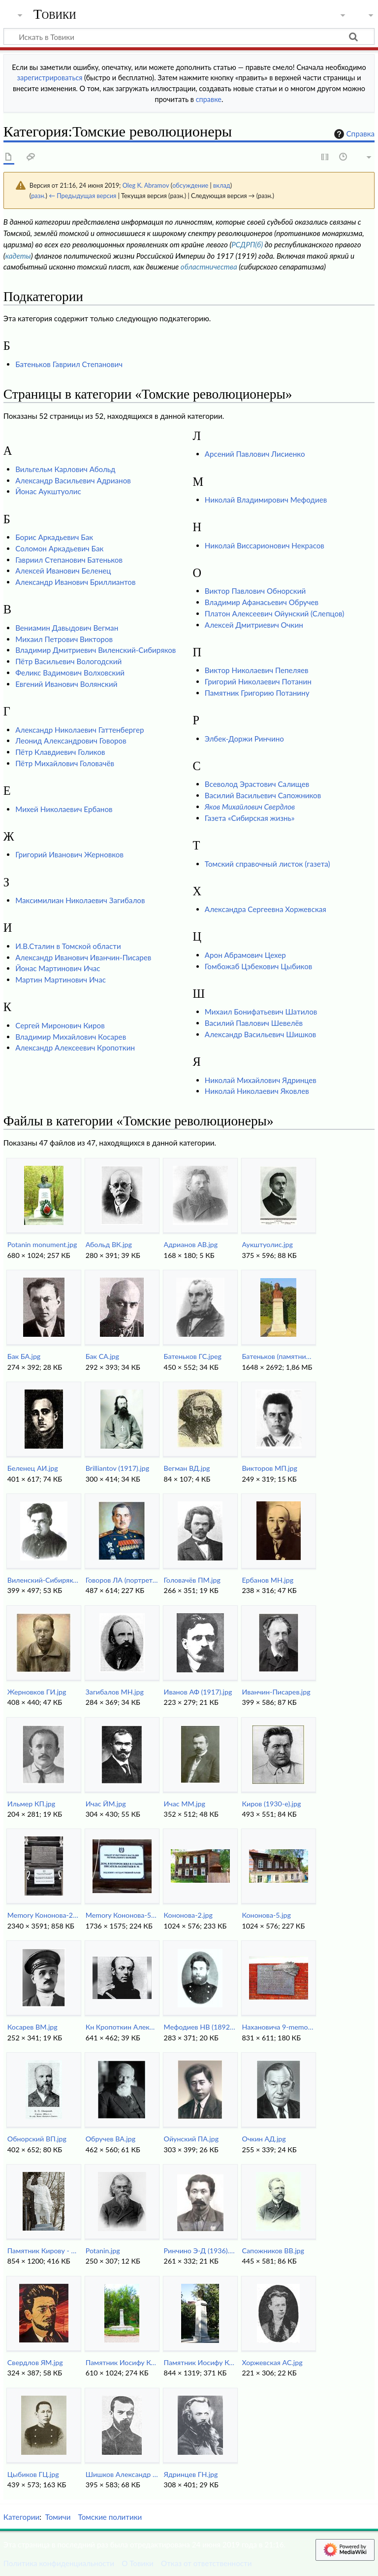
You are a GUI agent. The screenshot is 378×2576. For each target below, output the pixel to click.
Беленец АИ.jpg (32, 1468)
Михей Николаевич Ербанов (63, 809)
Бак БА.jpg (23, 1356)
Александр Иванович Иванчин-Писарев (83, 957)
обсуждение (190, 185)
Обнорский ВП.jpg (36, 2139)
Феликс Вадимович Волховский (70, 672)
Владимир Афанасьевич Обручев (261, 602)
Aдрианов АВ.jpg (191, 1244)
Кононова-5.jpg (266, 1915)
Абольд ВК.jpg (109, 1244)
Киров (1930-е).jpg (271, 1803)
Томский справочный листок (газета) (267, 863)
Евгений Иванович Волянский (66, 683)
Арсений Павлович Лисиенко (255, 453)
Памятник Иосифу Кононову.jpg (200, 2362)
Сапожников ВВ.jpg (273, 2250)
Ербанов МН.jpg (268, 1580)
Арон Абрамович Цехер (245, 954)
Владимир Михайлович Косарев (70, 1036)
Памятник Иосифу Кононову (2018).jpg (122, 2362)
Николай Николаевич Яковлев (257, 1090)
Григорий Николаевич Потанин (258, 681)
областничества (209, 266)
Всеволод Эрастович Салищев (257, 784)
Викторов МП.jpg (269, 1468)
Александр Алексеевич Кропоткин (75, 1047)
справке (208, 99)
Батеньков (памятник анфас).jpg (278, 1356)
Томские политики (110, 2516)
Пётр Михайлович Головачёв (64, 763)
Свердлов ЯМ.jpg (35, 2362)
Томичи (58, 2516)
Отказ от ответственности (206, 2563)
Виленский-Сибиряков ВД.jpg (43, 1580)
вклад (221, 185)
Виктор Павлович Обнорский (255, 590)
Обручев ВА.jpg (110, 2139)
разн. (38, 196)
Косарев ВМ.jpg (32, 2027)
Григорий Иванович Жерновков (69, 854)
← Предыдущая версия (82, 196)
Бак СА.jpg (102, 1356)
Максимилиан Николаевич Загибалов (80, 900)
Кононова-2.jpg (188, 1915)
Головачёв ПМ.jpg (192, 1580)
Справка (353, 134)
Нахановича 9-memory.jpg (278, 2027)
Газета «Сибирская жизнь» (250, 817)
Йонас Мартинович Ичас (57, 968)
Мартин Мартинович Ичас (60, 979)
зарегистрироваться (50, 77)
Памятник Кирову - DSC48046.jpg (43, 2250)
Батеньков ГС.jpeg (192, 1356)
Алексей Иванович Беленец (63, 570)
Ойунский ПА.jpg (191, 2139)
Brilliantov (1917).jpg (117, 1468)
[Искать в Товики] (189, 36)
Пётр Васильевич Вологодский (68, 661)
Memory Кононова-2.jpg (43, 1915)
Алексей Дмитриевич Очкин (254, 624)
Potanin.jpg (103, 2250)
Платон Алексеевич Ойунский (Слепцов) (275, 613)
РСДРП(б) (247, 244)
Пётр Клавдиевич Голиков (60, 751)
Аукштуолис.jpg (267, 1244)
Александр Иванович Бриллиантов (75, 581)
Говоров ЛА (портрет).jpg (122, 1580)
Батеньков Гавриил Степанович (69, 364)
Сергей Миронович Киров (60, 1025)
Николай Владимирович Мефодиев (266, 499)
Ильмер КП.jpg (31, 1803)
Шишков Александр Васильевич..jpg (122, 2474)
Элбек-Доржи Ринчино (244, 738)
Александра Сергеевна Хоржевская (265, 909)
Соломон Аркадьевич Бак (59, 548)
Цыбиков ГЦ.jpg (33, 2474)
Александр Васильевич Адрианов (73, 480)
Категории (21, 2516)
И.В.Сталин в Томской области (68, 946)
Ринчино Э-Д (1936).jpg (200, 2250)
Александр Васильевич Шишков (260, 1034)
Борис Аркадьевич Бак (54, 537)
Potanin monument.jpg (42, 1244)
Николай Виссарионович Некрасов (264, 545)
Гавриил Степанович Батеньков (69, 559)
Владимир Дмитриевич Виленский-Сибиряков (95, 649)
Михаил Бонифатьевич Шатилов (261, 1011)
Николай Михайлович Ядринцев (260, 1080)
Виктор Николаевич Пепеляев (257, 670)
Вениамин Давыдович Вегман (66, 627)
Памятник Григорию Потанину (257, 692)
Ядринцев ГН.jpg (191, 2474)
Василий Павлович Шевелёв (254, 1022)
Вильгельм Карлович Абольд (65, 469)
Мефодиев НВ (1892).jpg (200, 2027)
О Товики (138, 2563)
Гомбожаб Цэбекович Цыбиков (259, 966)
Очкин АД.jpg (264, 2139)
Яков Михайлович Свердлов (250, 806)
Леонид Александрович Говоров (70, 740)
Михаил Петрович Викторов (64, 639)
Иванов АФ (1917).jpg (198, 1692)
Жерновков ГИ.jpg (36, 1692)
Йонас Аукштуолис (48, 491)
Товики (54, 14)
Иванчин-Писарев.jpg (276, 1692)
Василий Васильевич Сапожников (263, 795)
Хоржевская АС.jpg (272, 2362)
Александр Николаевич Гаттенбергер (79, 729)
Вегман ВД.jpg (187, 1468)
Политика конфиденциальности (58, 2563)
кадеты (18, 255)
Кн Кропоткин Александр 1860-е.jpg (122, 2027)
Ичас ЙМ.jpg (106, 1803)
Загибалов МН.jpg (115, 1692)
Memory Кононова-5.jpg (122, 1915)
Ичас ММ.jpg (184, 1803)
